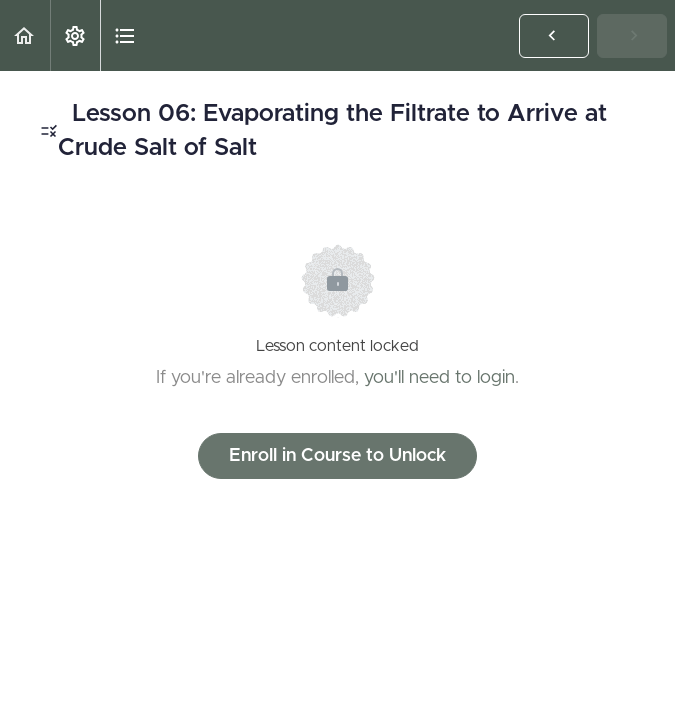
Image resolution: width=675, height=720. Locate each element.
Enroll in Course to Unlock (337, 456)
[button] (25, 35)
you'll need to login (439, 378)
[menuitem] (75, 35)
